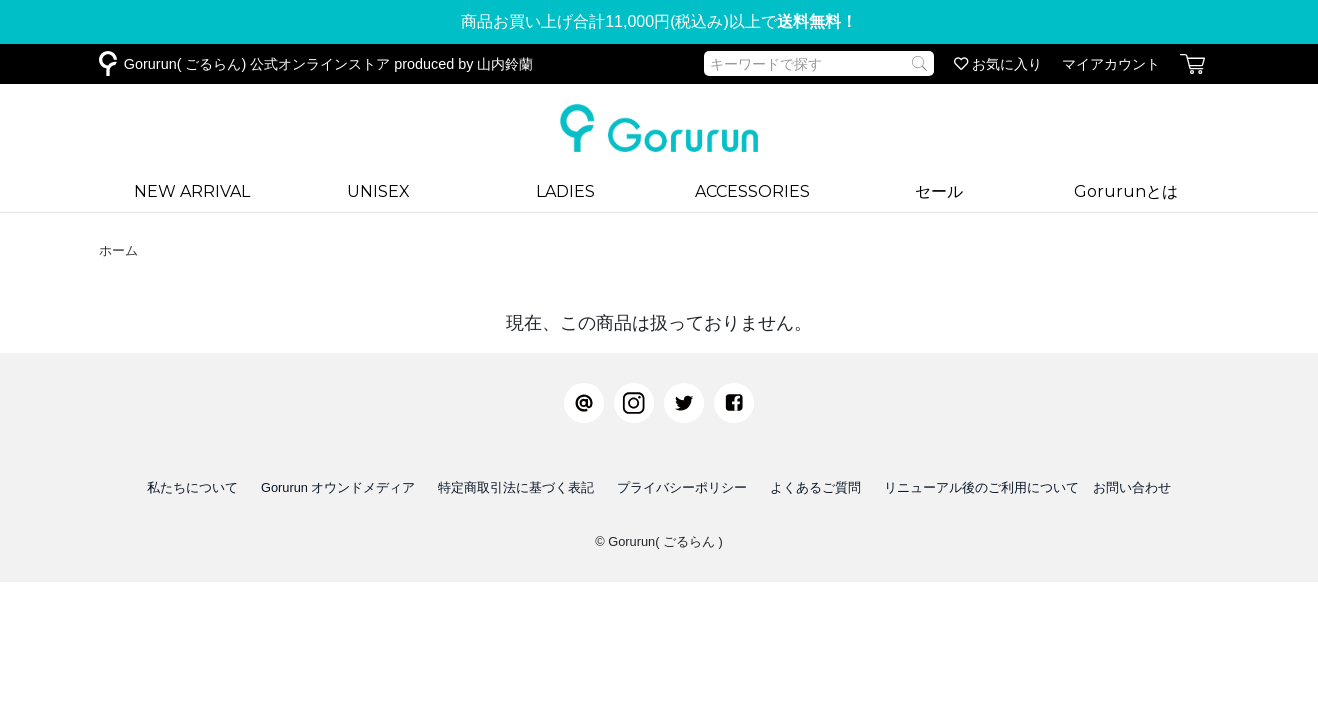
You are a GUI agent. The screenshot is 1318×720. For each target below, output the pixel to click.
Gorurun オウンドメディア (338, 487)
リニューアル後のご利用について (981, 487)
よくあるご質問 (815, 487)
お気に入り (998, 64)
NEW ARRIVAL (192, 191)
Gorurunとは (1126, 191)
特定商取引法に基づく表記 (516, 487)
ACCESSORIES (752, 191)
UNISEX (378, 191)
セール (939, 191)
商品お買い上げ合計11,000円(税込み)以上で (659, 21)
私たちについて (192, 487)
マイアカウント (1111, 64)
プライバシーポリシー (682, 487)
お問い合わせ (1132, 487)
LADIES (565, 191)
